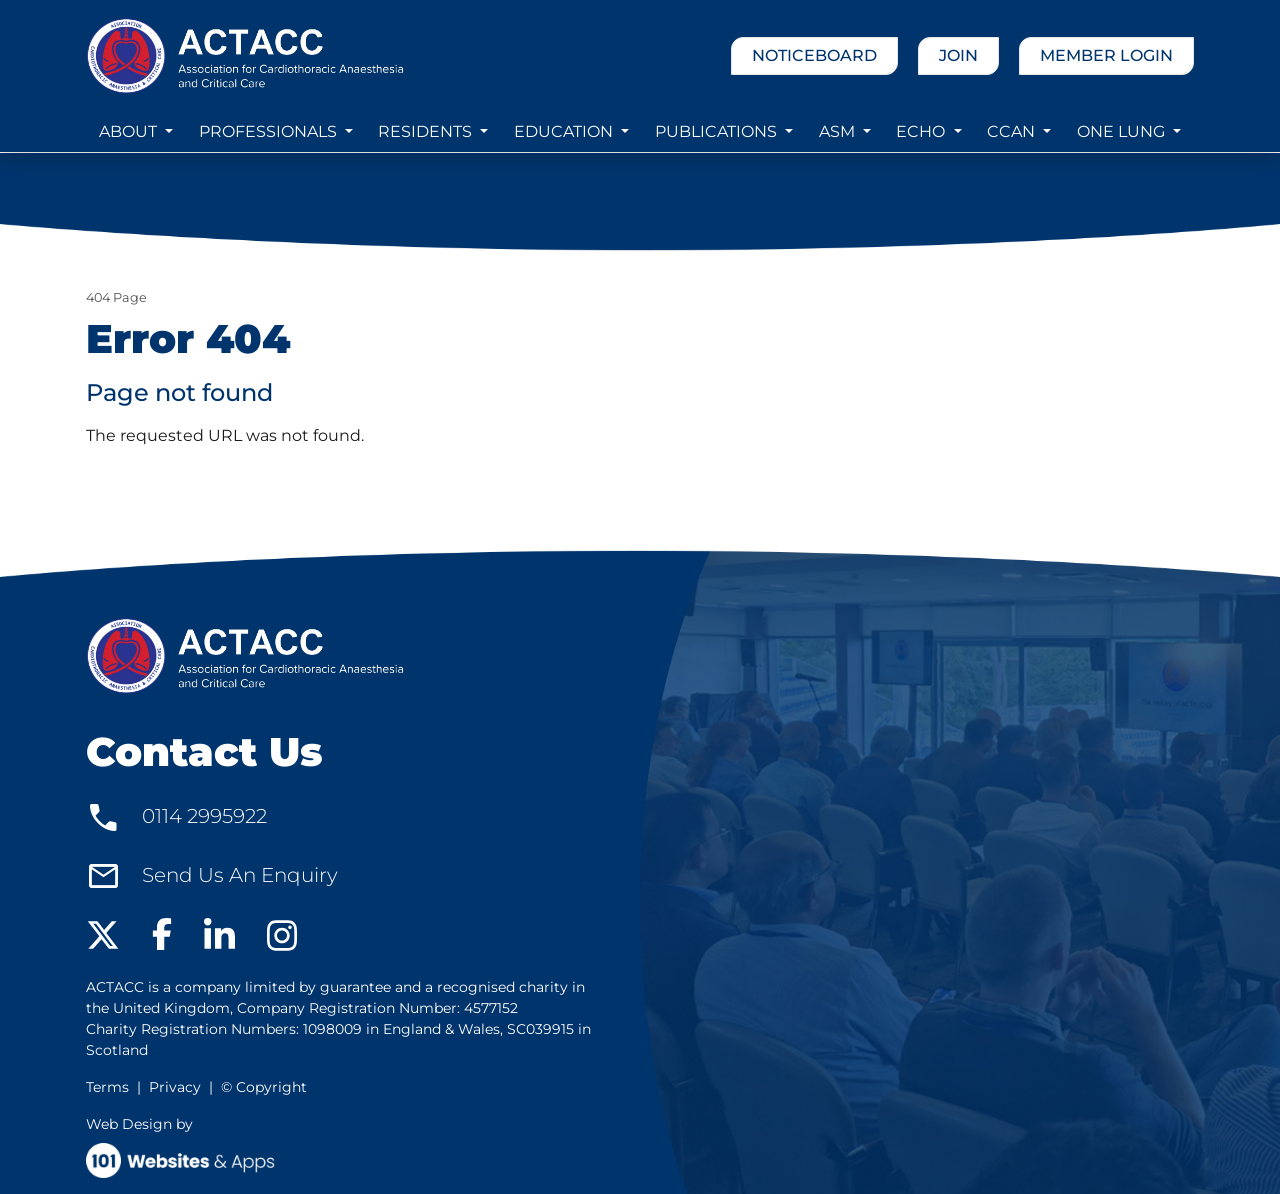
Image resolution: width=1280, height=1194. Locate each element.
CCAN (1013, 131)
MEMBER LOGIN (1106, 55)
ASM (839, 131)
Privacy (175, 1087)
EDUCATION (565, 131)
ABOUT (130, 131)
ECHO (922, 131)
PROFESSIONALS (270, 131)
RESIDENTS (427, 131)
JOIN (958, 55)
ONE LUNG (1123, 131)
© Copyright (264, 1087)
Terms (107, 1087)
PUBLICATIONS (718, 131)
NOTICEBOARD (814, 55)
